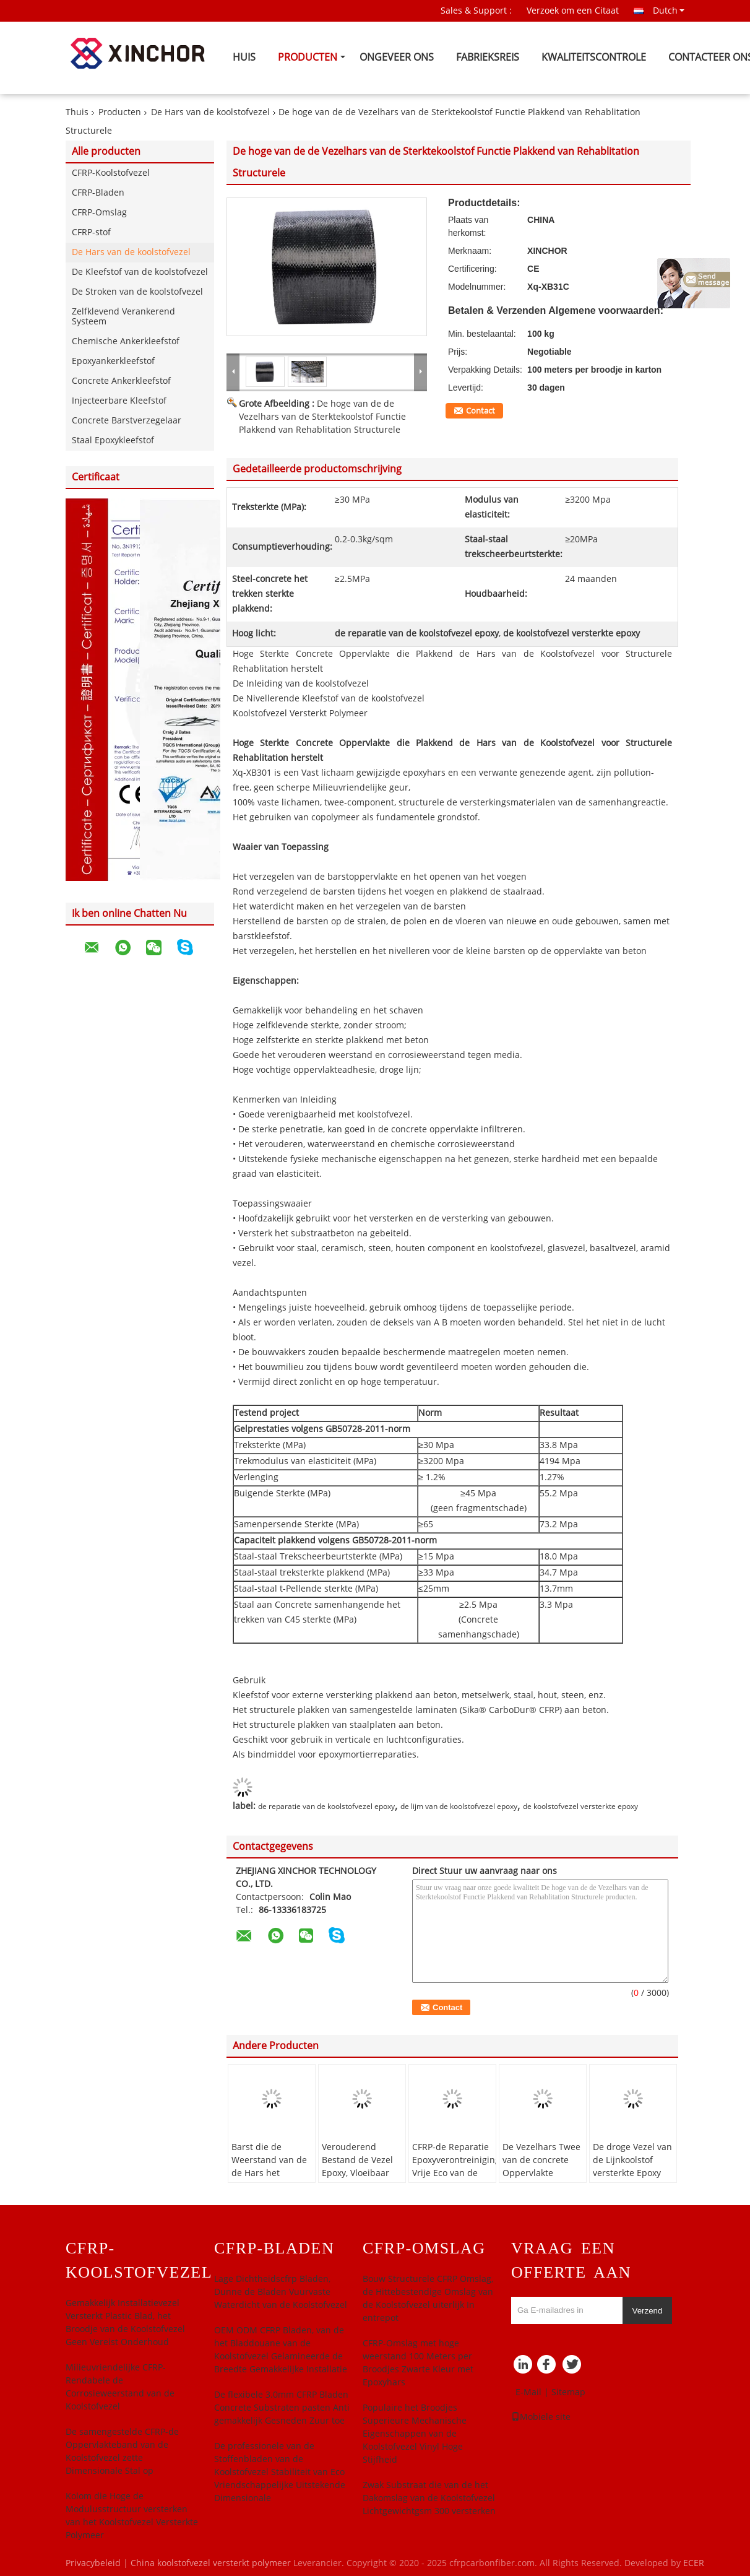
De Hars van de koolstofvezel (210, 112)
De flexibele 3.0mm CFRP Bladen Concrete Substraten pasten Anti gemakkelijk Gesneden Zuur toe (282, 2408)
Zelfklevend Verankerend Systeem (123, 316)
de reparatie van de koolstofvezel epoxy (326, 1806)
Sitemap (568, 2392)
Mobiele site (541, 2417)
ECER (693, 2563)
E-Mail (528, 2392)
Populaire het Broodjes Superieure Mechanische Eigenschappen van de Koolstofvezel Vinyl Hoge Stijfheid (415, 2434)
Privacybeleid (93, 2563)
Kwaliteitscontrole (593, 57)
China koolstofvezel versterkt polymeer (211, 2563)
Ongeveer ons (397, 57)
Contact (480, 411)
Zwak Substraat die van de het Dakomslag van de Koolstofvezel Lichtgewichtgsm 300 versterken (429, 2498)
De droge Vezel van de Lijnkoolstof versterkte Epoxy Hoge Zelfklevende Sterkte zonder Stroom (632, 2180)
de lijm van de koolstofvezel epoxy (458, 1806)
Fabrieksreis (487, 57)
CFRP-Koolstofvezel (111, 173)
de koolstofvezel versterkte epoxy (580, 1806)
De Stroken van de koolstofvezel (137, 292)
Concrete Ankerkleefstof (121, 381)
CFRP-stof (91, 232)
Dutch (668, 10)
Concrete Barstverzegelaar (126, 420)
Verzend (647, 2310)
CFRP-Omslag (99, 212)
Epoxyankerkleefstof (113, 361)
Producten (307, 57)
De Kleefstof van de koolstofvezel (140, 272)
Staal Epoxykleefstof (113, 440)
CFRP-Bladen (98, 193)
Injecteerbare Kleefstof (119, 401)
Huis (244, 57)
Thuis (77, 112)
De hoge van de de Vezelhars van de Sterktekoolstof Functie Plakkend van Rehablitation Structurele (322, 417)
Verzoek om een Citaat (573, 11)
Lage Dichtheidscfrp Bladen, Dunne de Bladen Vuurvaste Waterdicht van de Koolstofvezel (280, 2292)
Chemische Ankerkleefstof (125, 341)
